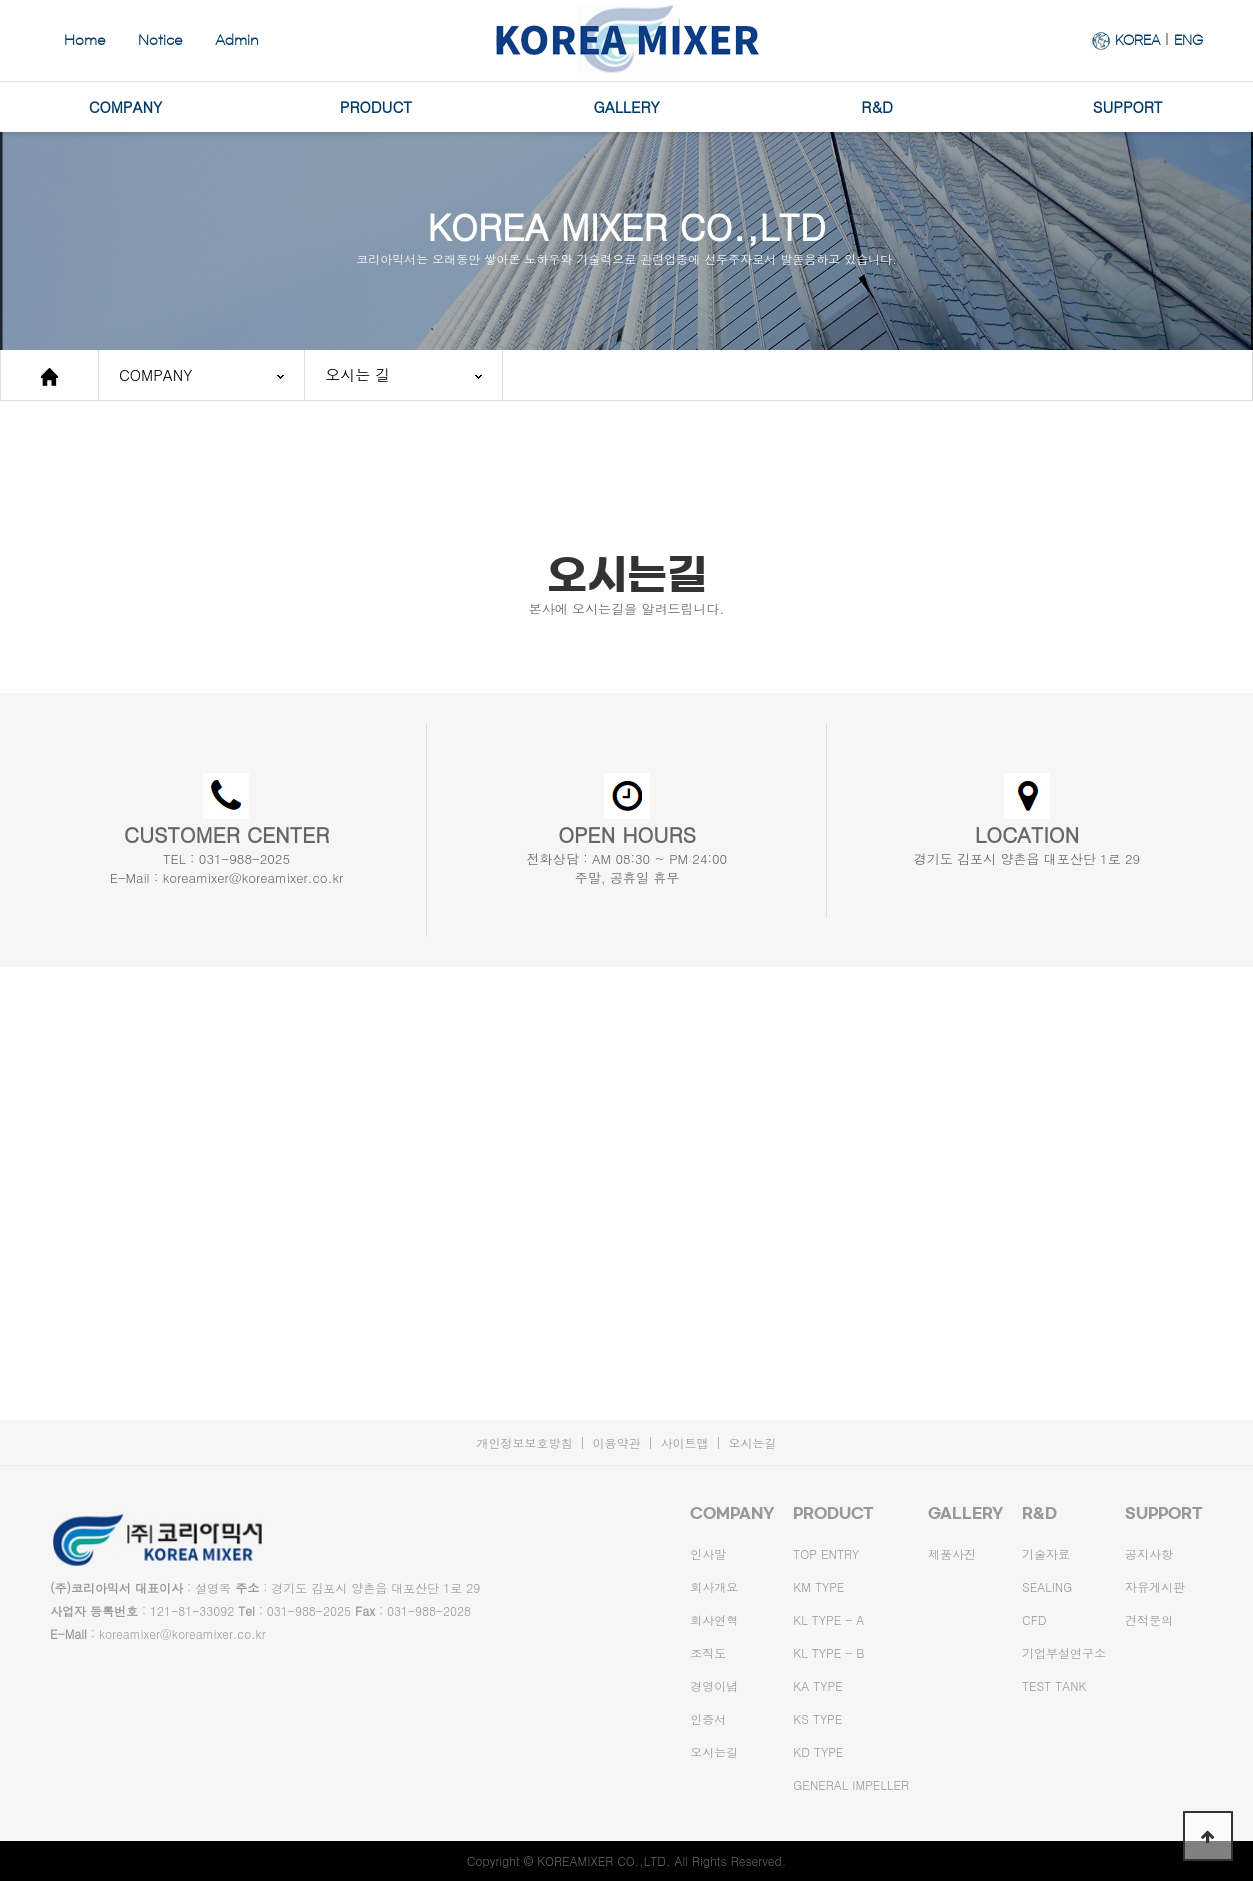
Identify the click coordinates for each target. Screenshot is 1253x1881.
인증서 (708, 1718)
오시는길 (753, 1442)
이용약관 (616, 1442)
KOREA (1137, 40)
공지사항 (1149, 1553)
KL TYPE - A (828, 1619)
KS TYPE (817, 1718)
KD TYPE (818, 1751)
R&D (877, 106)
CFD (1034, 1619)
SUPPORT (1128, 106)
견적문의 (1149, 1619)
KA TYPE (817, 1685)
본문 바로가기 (0, 0)
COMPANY (125, 106)
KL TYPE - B (828, 1652)
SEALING (1047, 1586)
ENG (1188, 40)
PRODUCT (376, 106)
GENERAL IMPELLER (851, 1784)
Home (85, 40)
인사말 (708, 1553)
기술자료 (1046, 1553)
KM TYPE (818, 1586)
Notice (160, 40)
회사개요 (714, 1586)
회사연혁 (714, 1619)
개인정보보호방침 (524, 1442)
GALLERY (627, 106)
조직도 (708, 1652)
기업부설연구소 (1064, 1652)
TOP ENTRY (826, 1553)
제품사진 (952, 1553)
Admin (237, 40)
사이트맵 (685, 1442)
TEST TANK (1054, 1685)
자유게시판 (1155, 1586)
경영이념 (714, 1685)
